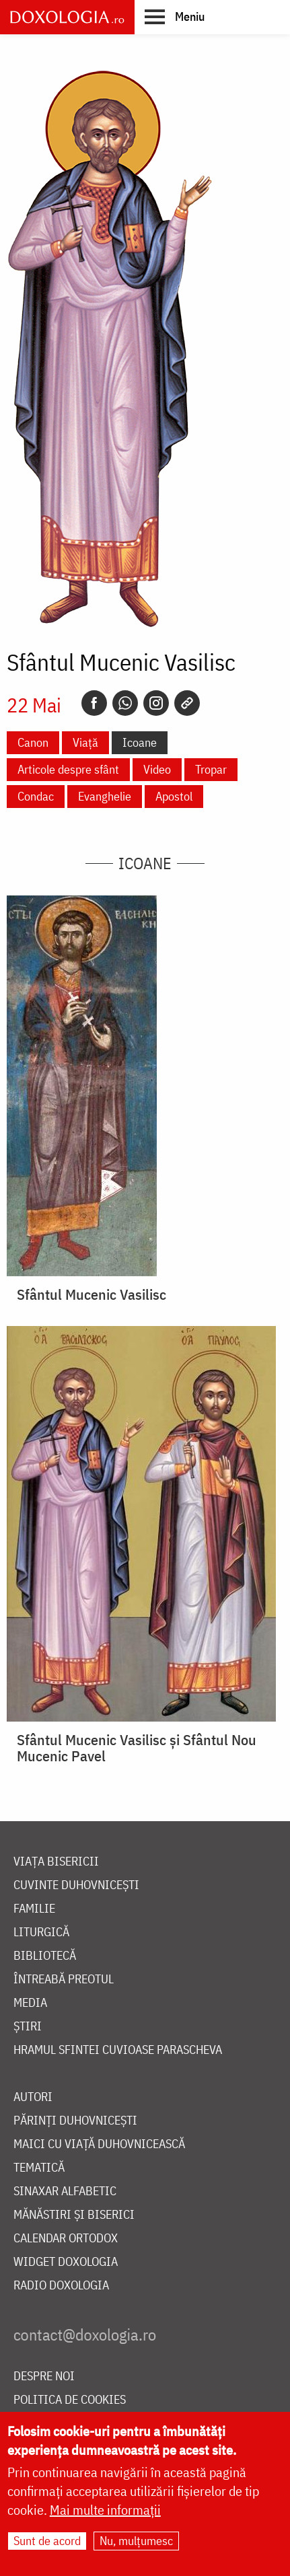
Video (157, 769)
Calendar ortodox (65, 2239)
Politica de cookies (69, 2400)
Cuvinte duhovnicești (76, 1885)
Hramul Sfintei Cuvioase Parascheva (117, 2050)
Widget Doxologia (65, 2262)
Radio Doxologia (61, 2286)
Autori (32, 2097)
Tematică (39, 2168)
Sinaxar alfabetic (64, 2191)
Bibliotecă (44, 1956)
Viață (85, 742)
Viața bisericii (56, 1862)
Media (30, 2003)
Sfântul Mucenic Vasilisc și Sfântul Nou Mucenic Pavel (136, 1748)
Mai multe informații (105, 2510)
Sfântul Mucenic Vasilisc (91, 1294)
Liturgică (41, 1932)
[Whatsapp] (125, 703)
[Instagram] (156, 703)
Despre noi (44, 2376)
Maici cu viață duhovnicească (99, 2144)
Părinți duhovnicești (75, 2121)
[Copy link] (187, 703)
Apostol (173, 796)
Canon (32, 742)
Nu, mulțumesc (136, 2540)
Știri (27, 2027)
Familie (34, 1909)
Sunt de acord (47, 2540)
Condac (35, 796)
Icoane (139, 742)
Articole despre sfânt (68, 769)
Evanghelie (104, 796)
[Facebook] (94, 703)
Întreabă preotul (63, 1980)
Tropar (211, 769)
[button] (175, 16)
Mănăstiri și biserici (74, 2215)
